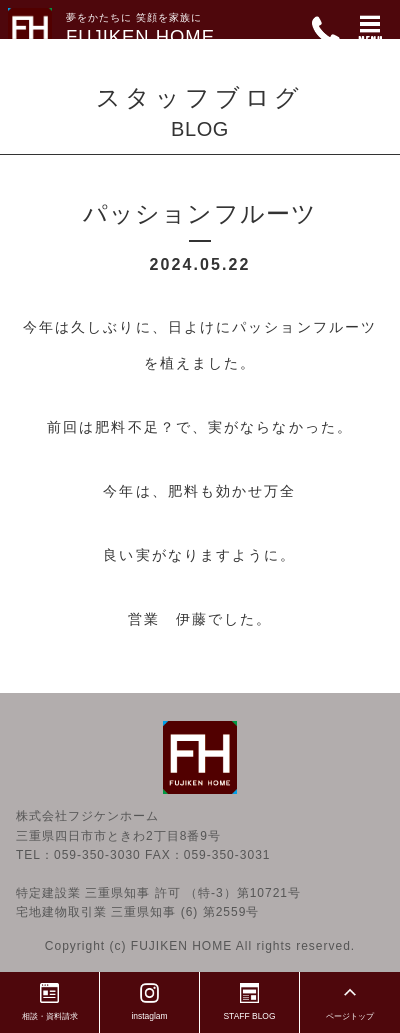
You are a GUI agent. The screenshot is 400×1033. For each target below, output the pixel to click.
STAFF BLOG (250, 999)
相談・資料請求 (50, 999)
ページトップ (350, 999)
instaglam (149, 999)
